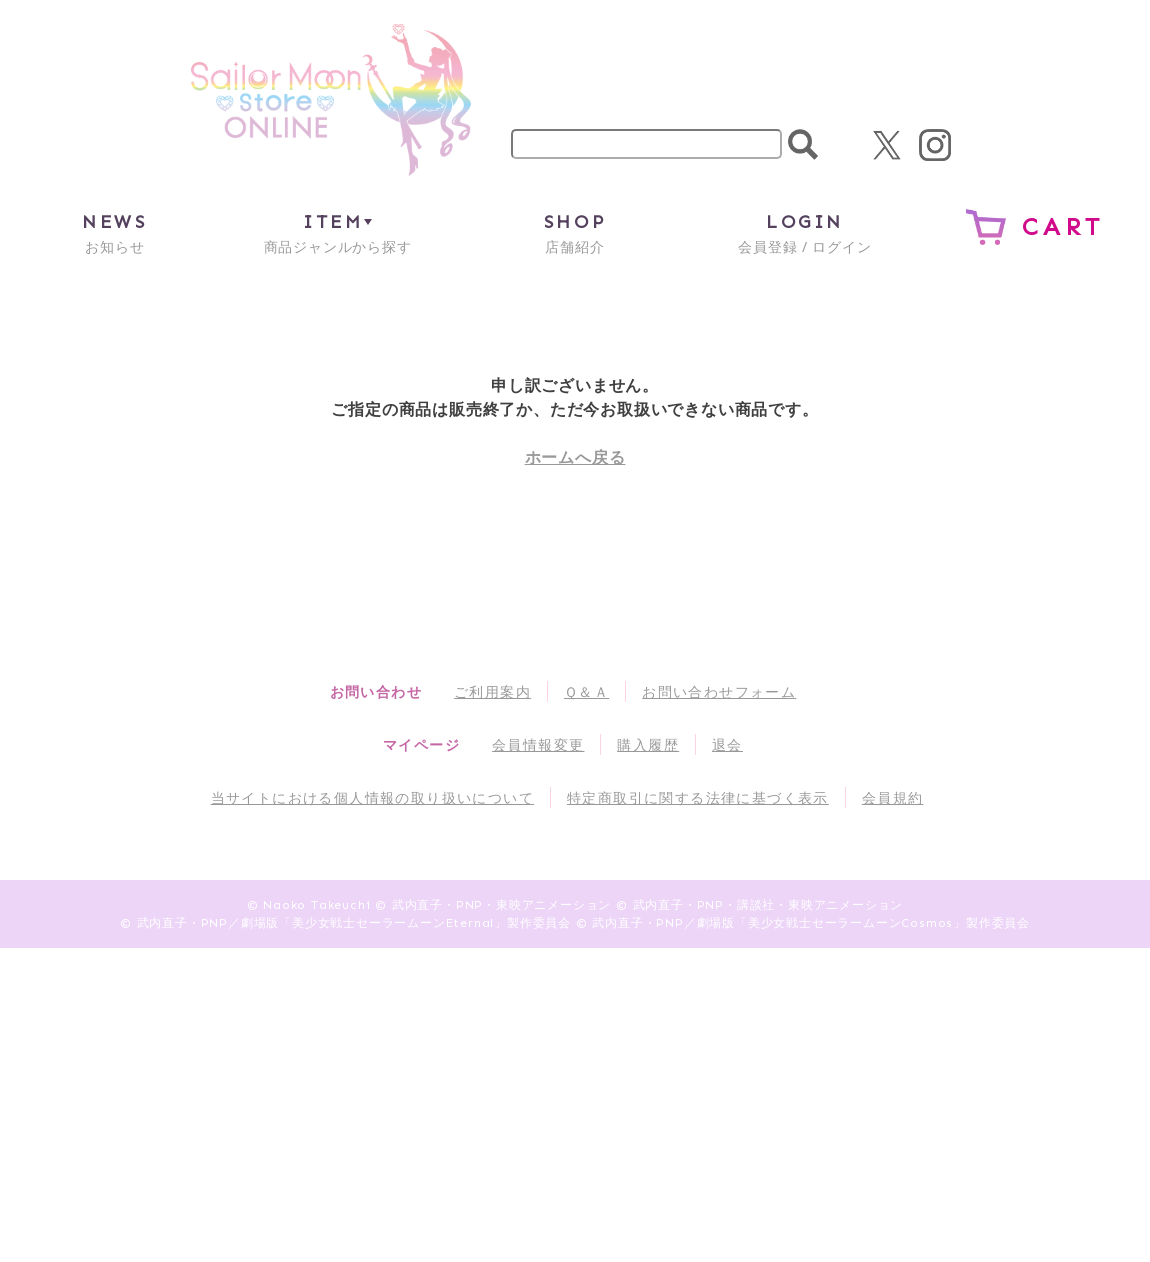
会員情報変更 (538, 744)
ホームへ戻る (575, 457)
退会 (727, 744)
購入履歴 (648, 744)
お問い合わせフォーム (719, 691)
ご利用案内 (492, 691)
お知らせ (114, 232)
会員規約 (893, 797)
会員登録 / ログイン (804, 232)
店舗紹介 (575, 232)
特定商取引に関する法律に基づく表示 (698, 797)
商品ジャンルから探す (338, 232)
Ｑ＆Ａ (586, 691)
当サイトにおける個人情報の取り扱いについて (372, 797)
